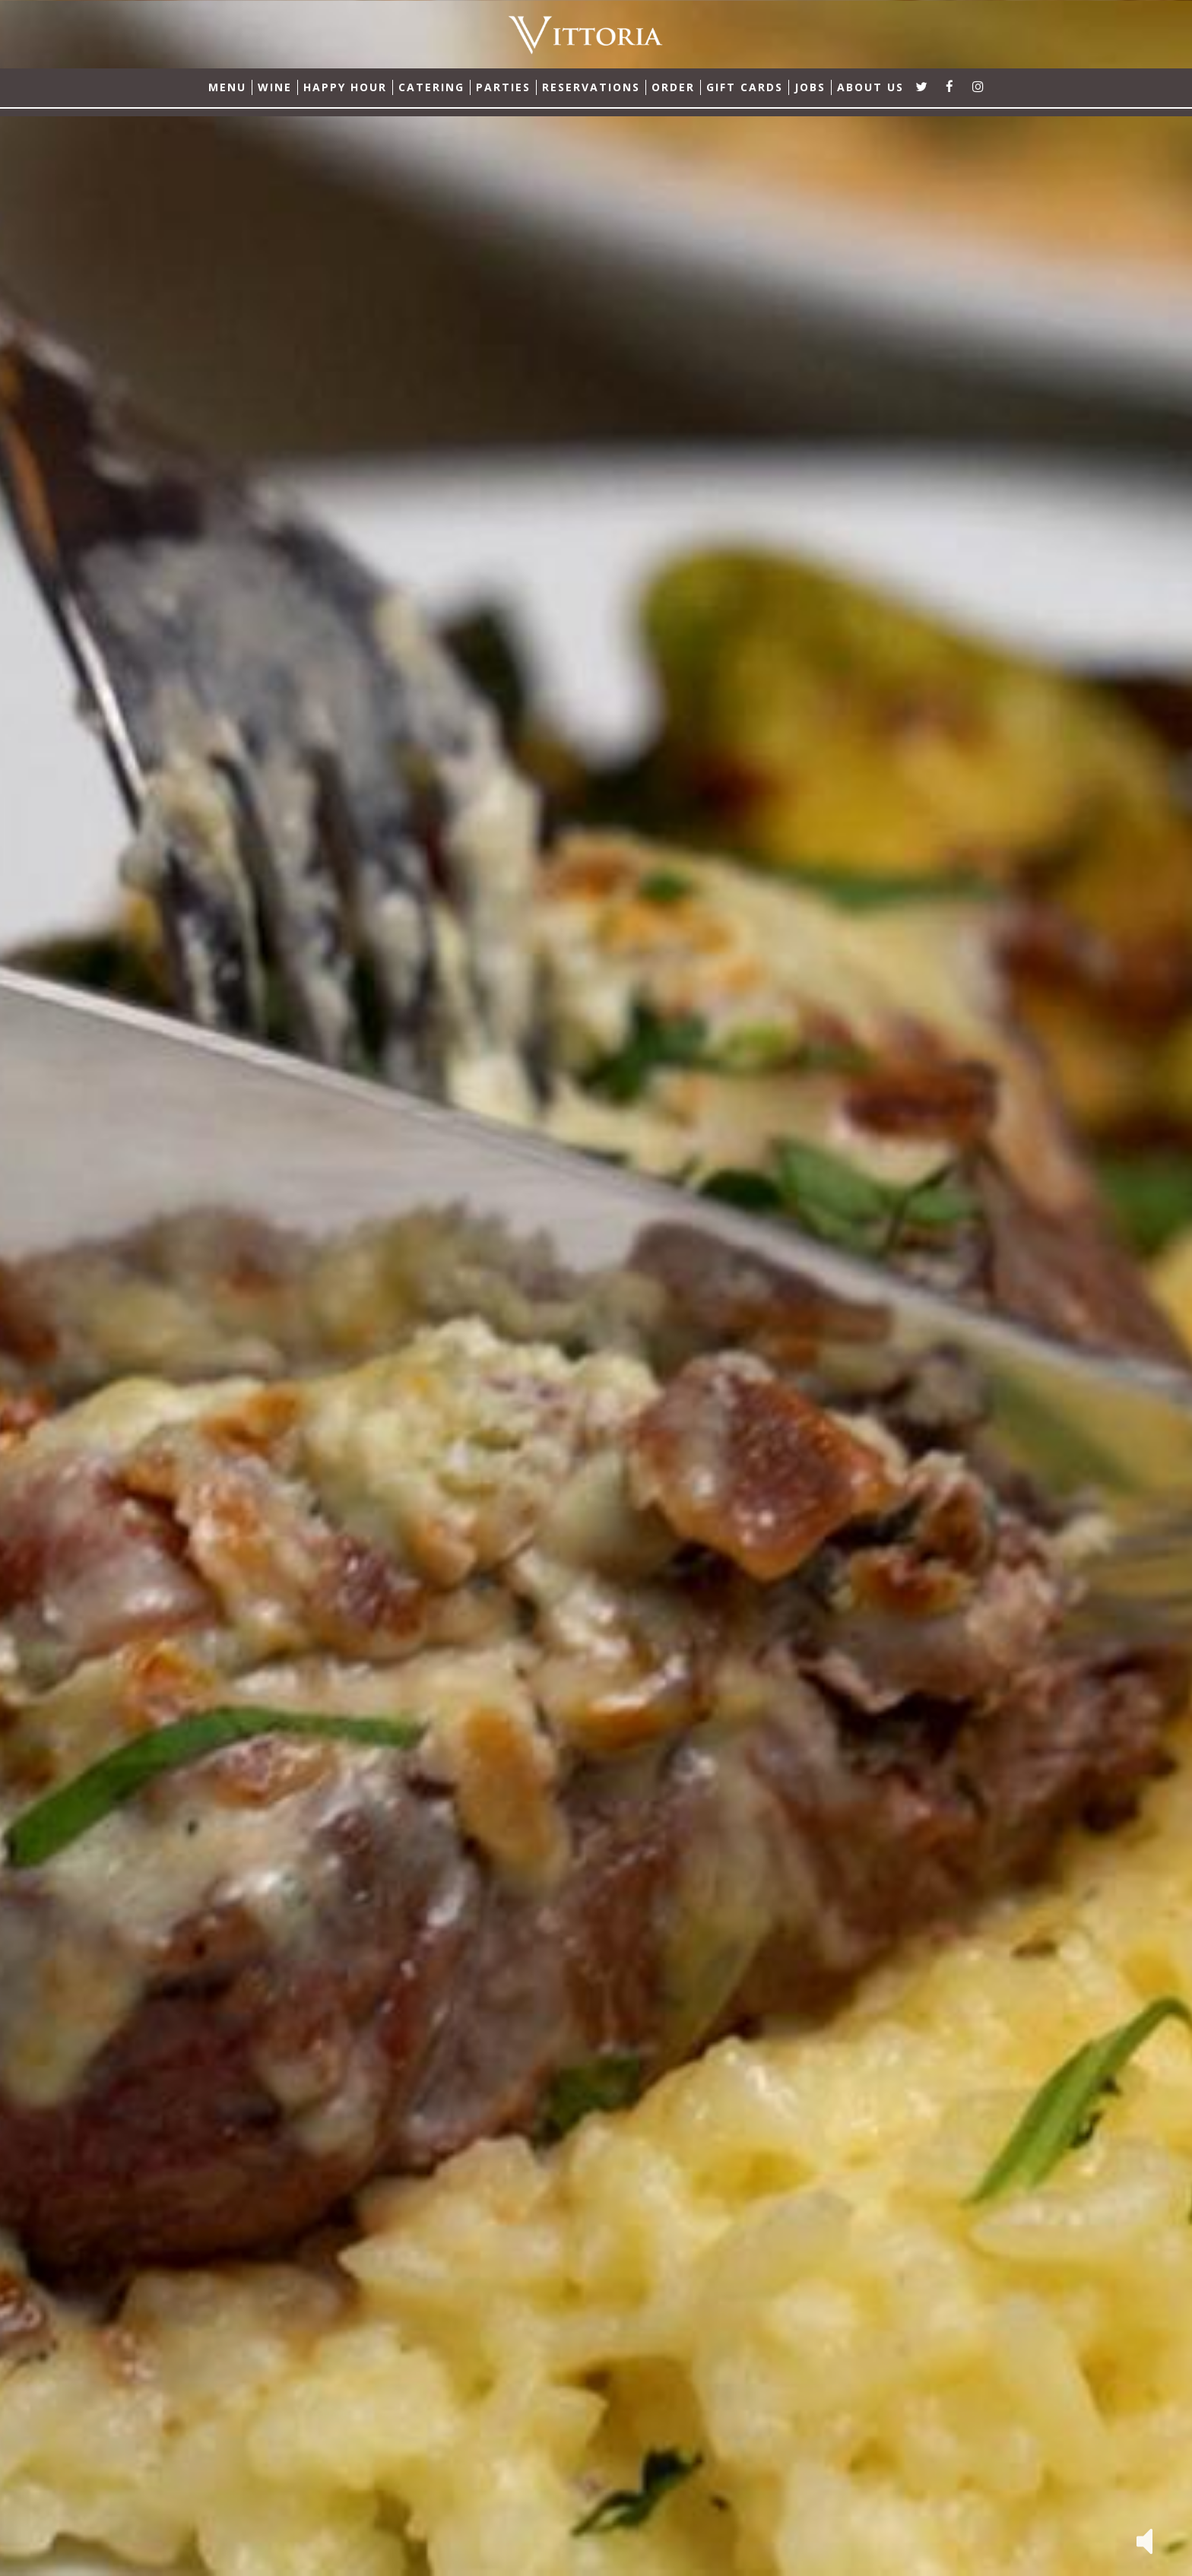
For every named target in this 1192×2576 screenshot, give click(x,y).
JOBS (810, 87)
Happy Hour (345, 87)
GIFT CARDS (744, 87)
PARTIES (503, 87)
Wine (275, 87)
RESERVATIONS (591, 87)
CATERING (431, 87)
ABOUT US (870, 87)
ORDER (673, 87)
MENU (227, 87)
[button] (1144, 2540)
